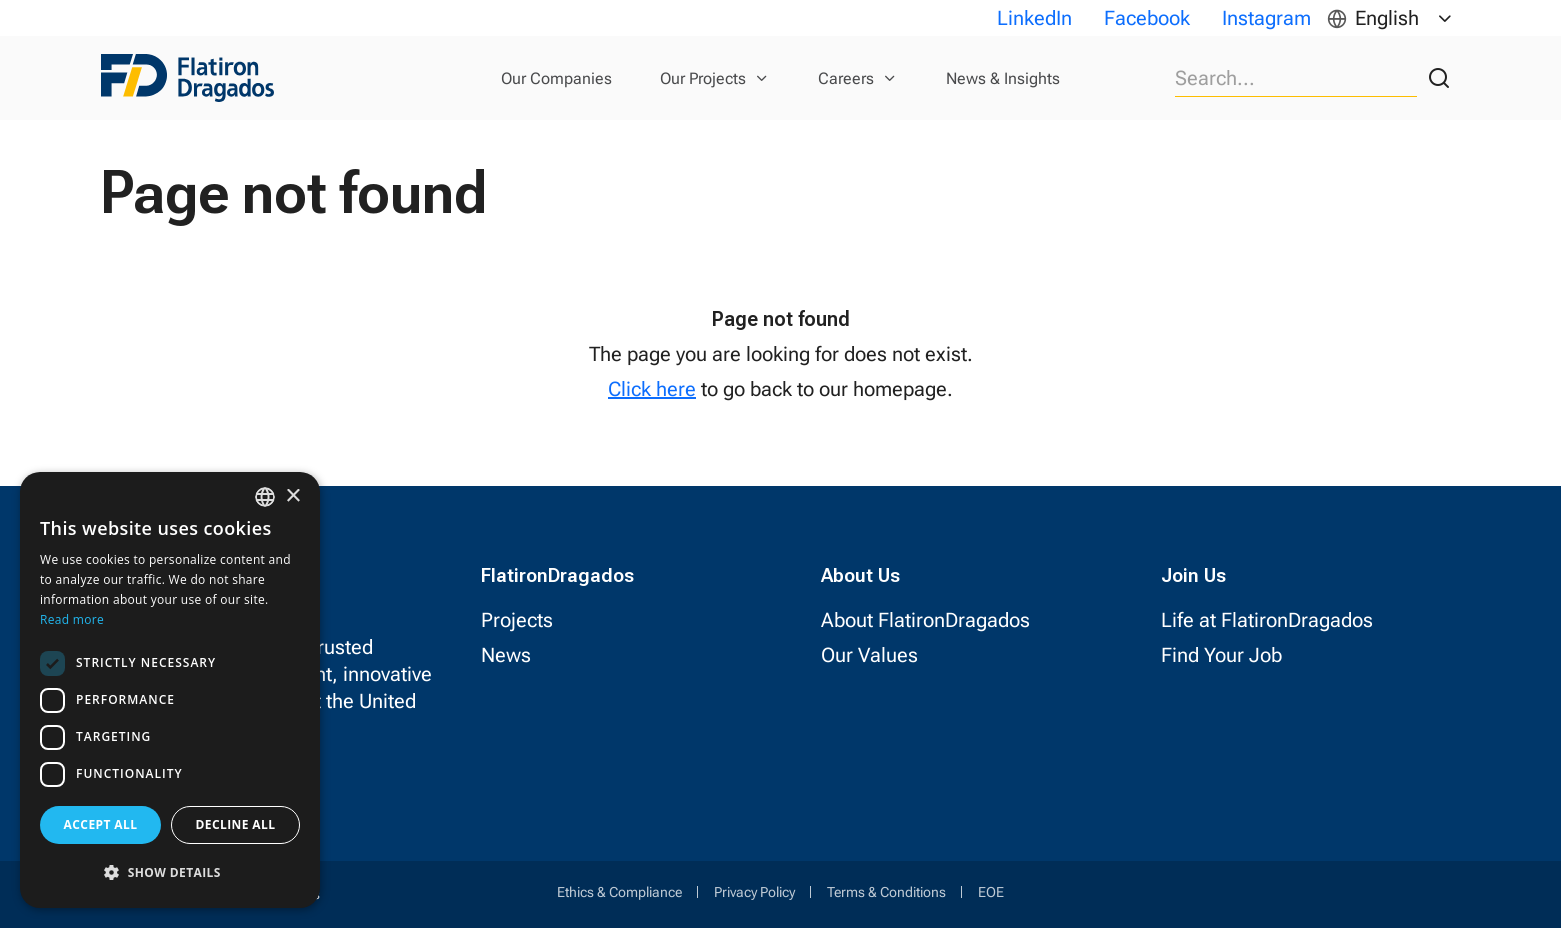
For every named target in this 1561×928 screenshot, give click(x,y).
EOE (991, 892)
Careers (846, 78)
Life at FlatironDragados (1267, 620)
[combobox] (265, 497)
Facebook (1147, 18)
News (506, 655)
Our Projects (703, 78)
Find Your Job (1221, 655)
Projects (517, 620)
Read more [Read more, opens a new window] (72, 619)
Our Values (869, 655)
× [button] (292, 496)
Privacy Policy (754, 892)
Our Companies (556, 78)
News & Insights (1003, 78)
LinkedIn (1034, 18)
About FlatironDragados (925, 620)
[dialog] (170, 690)
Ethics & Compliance (619, 892)
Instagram (1266, 18)
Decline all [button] (236, 824)
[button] (170, 872)
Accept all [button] (101, 824)
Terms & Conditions (886, 892)
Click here (652, 389)
